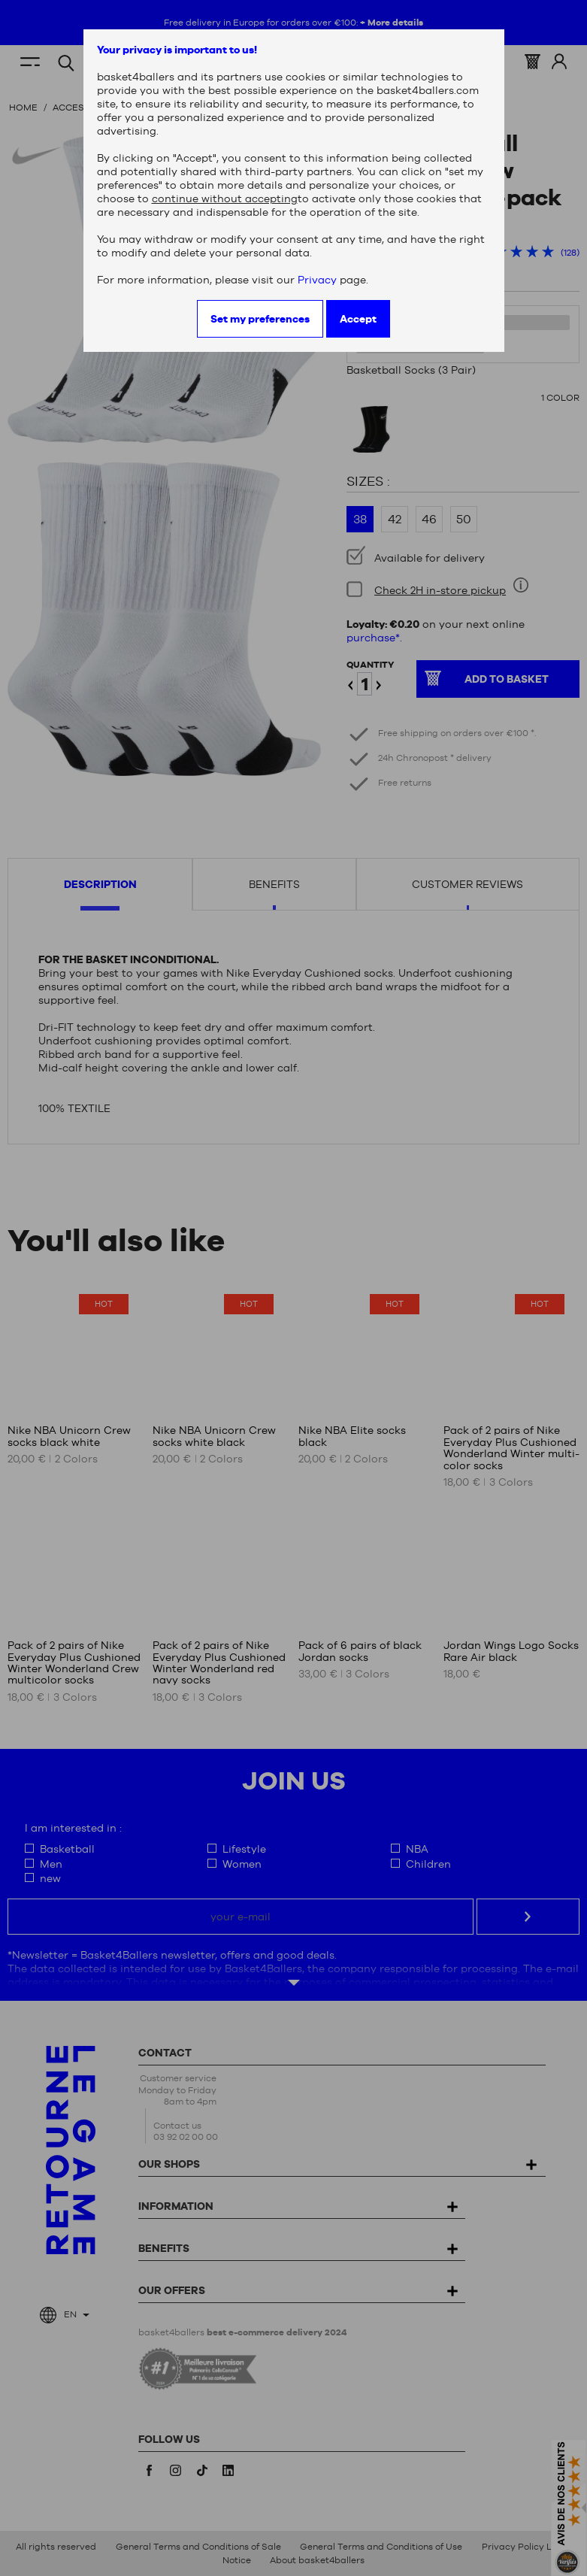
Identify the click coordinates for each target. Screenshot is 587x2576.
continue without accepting (225, 198)
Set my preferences (260, 319)
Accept (358, 319)
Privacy (317, 280)
